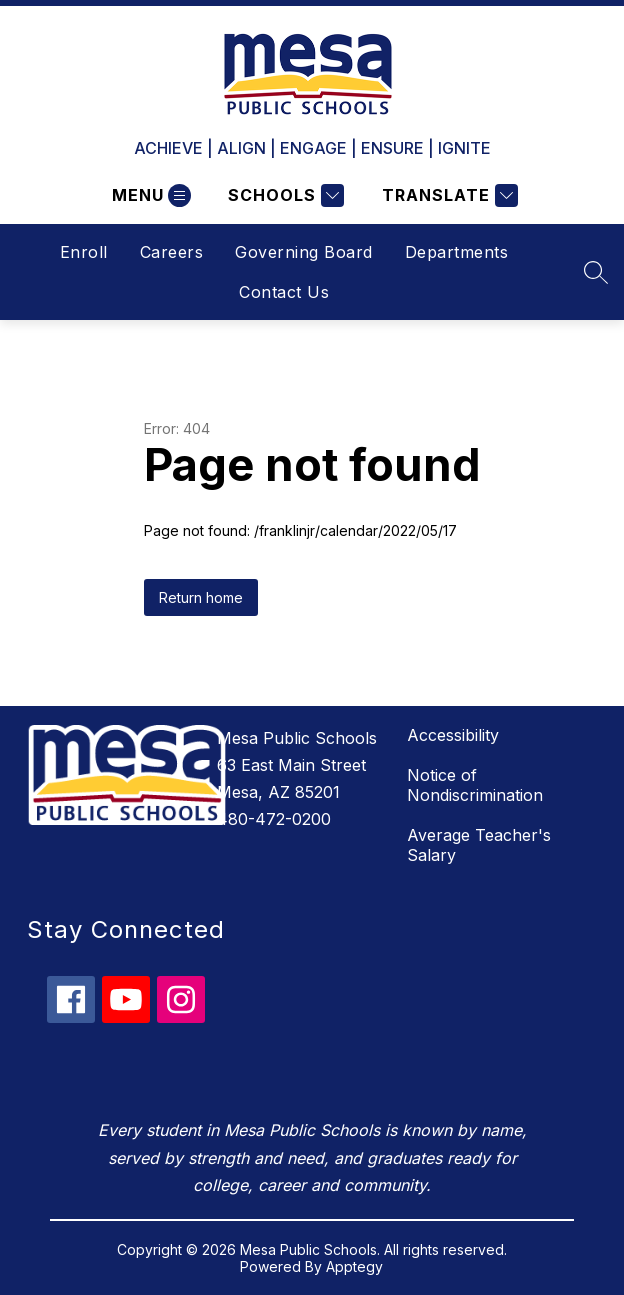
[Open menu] (149, 195)
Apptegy (354, 1266)
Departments (457, 252)
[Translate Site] (447, 195)
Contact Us (284, 292)
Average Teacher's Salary (479, 845)
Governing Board (304, 252)
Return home (201, 597)
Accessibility (453, 735)
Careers (172, 252)
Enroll (84, 252)
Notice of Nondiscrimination (475, 785)
